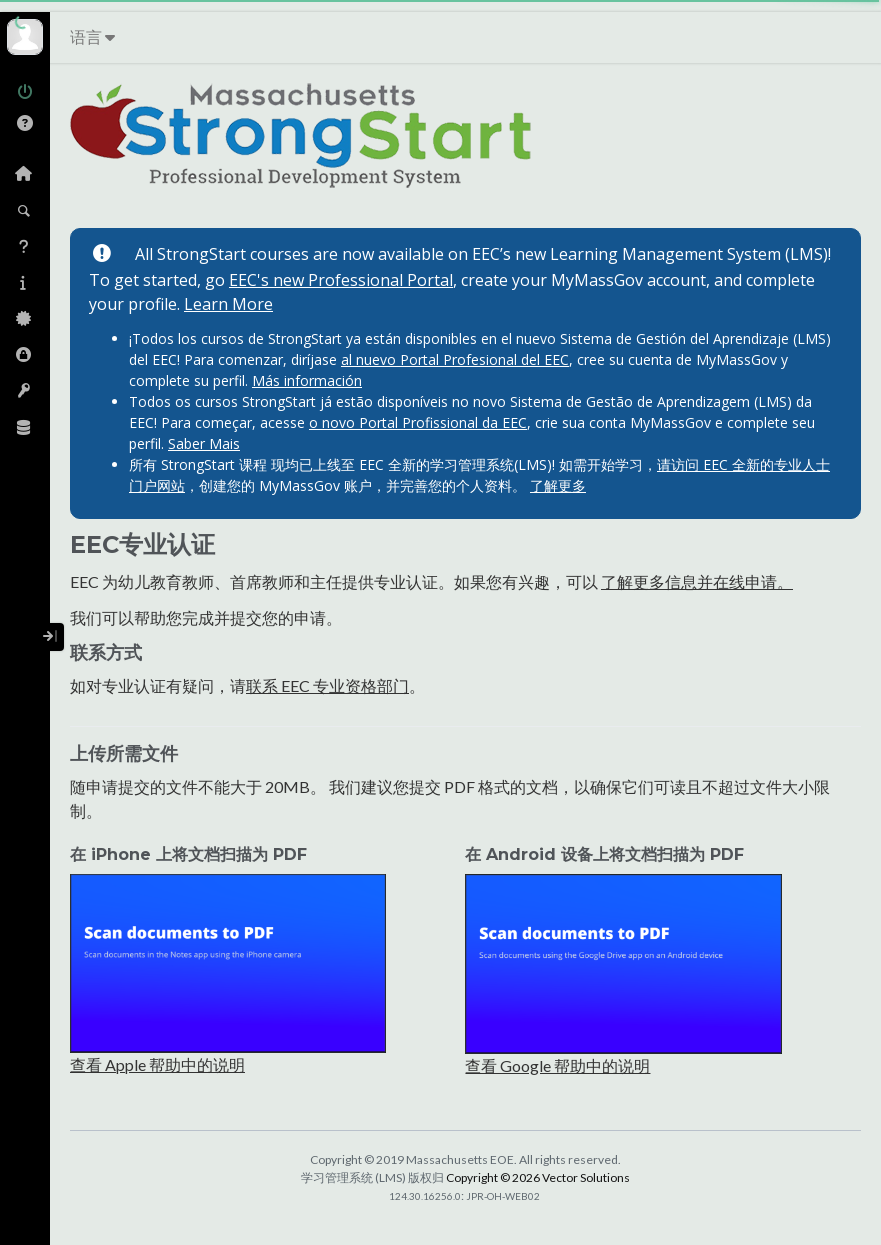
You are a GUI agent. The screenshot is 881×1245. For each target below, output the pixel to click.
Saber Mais (204, 443)
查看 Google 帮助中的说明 (557, 1065)
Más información (307, 380)
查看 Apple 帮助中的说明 (157, 1064)
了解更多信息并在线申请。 (697, 581)
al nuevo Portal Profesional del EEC (455, 359)
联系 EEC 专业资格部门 (327, 685)
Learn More (228, 304)
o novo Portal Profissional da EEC (418, 422)
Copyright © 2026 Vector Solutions (538, 1177)
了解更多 (558, 485)
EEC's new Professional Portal (341, 280)
